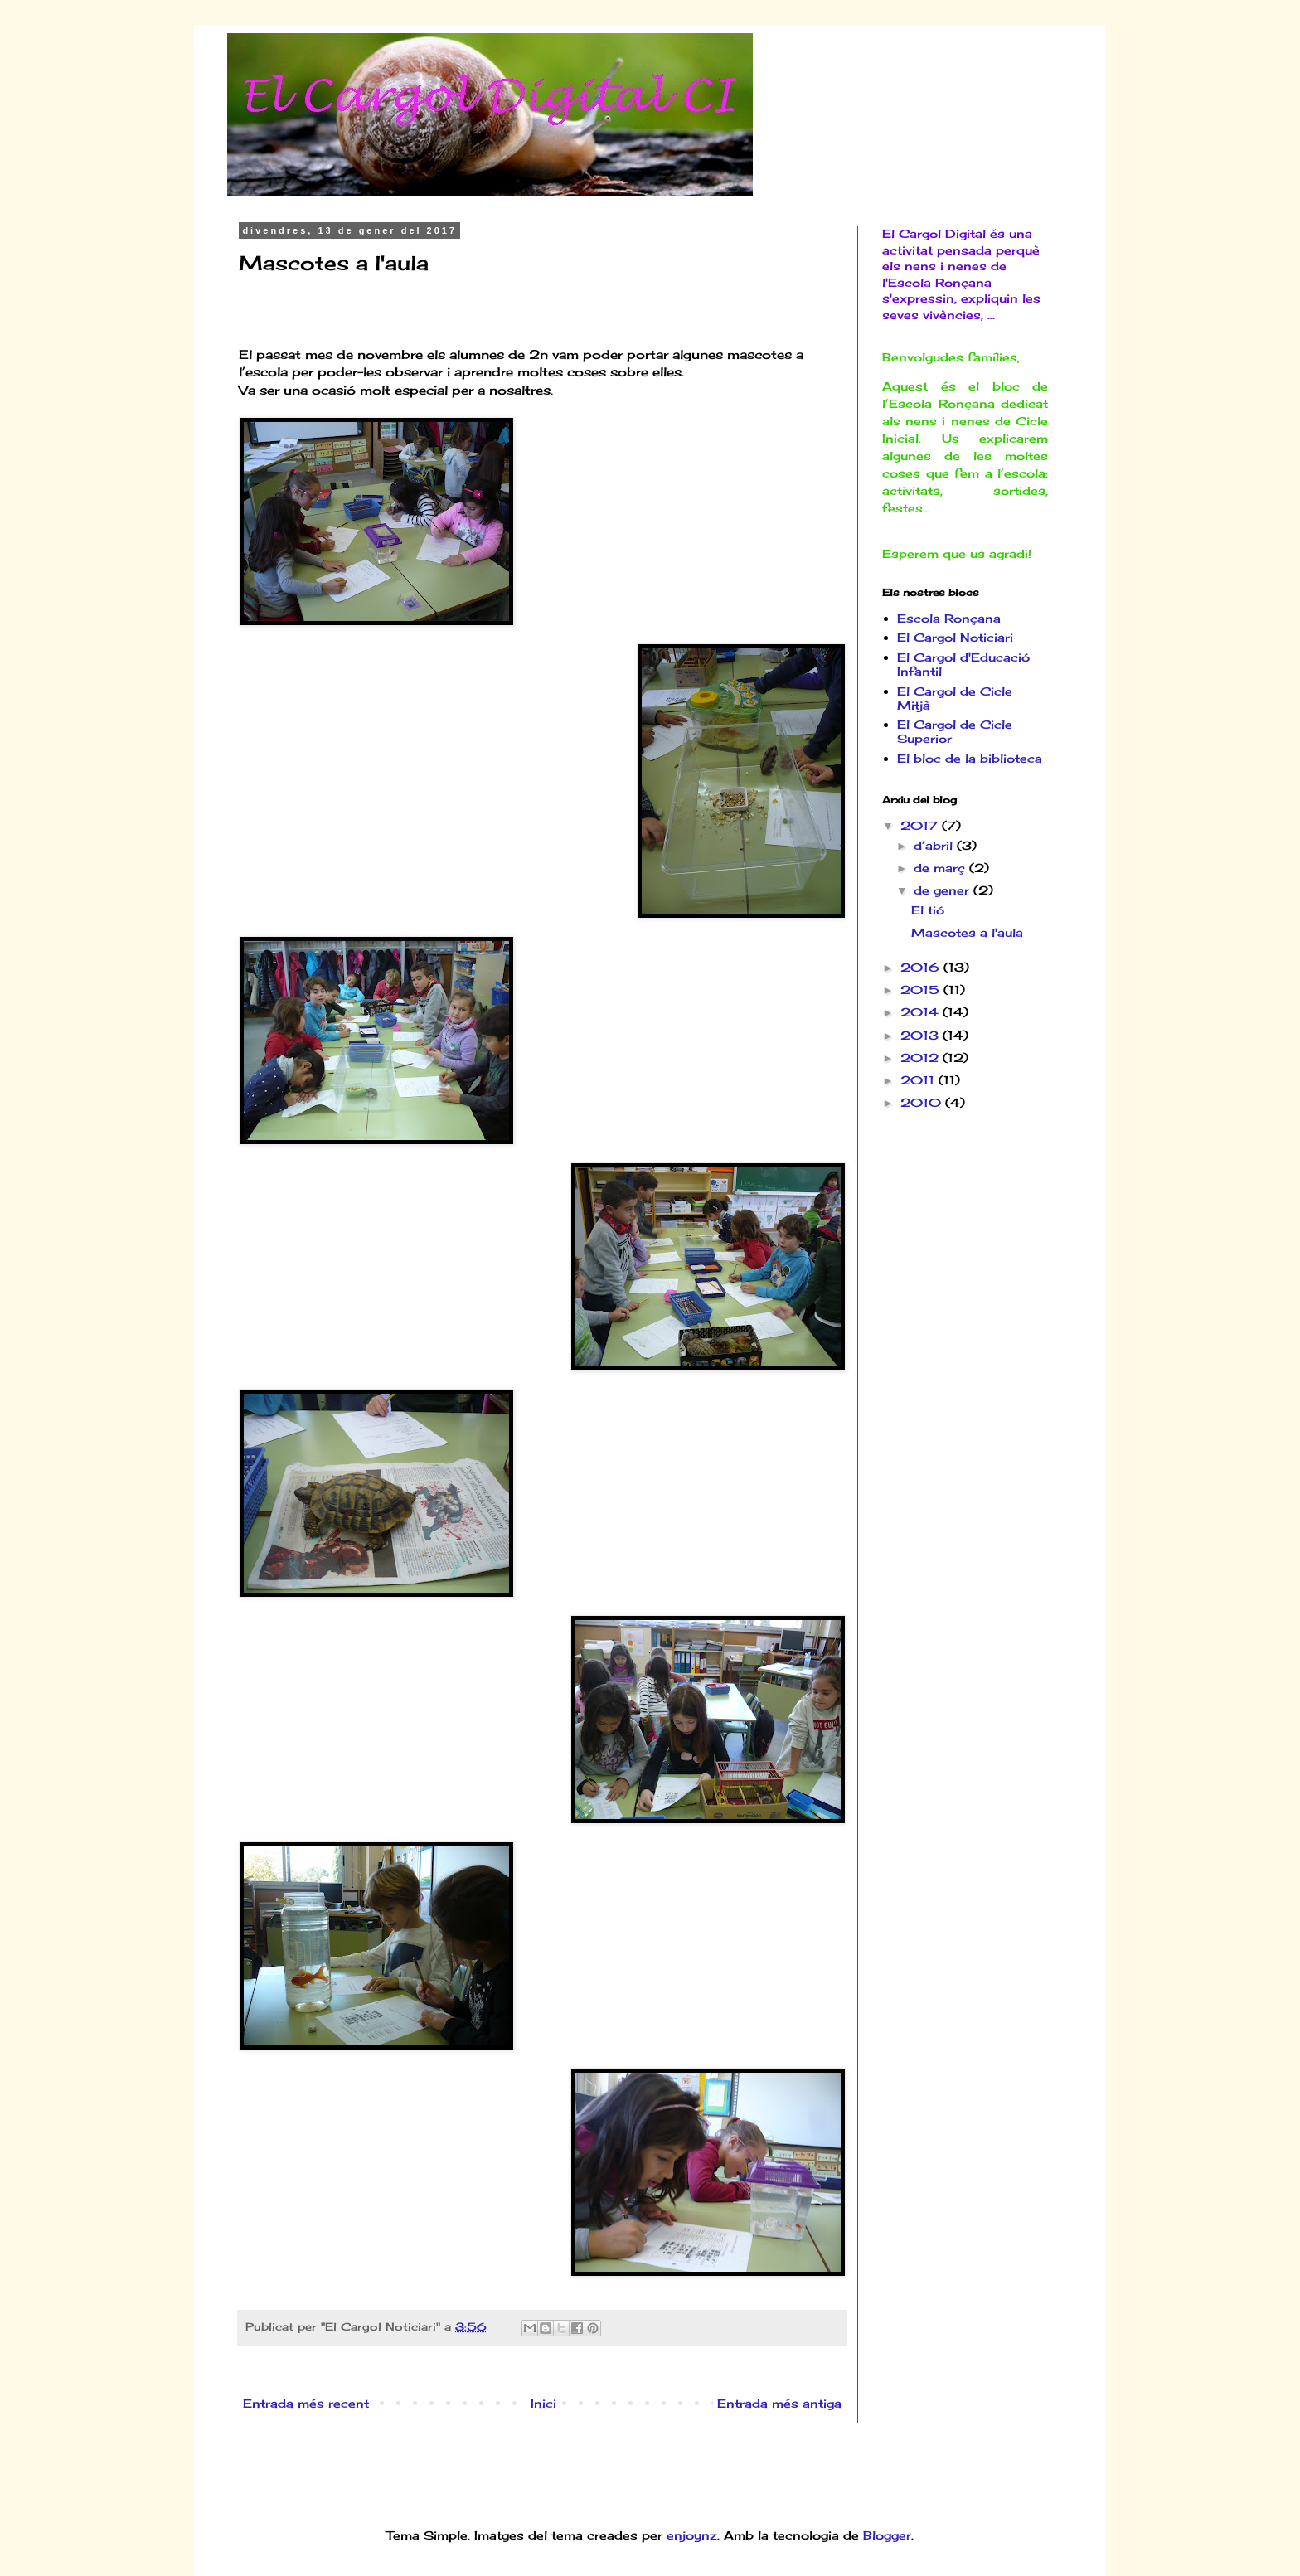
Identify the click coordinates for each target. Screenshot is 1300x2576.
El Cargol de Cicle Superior (954, 731)
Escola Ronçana (949, 618)
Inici (543, 2403)
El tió (927, 910)
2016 (921, 967)
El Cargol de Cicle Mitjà (954, 698)
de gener (943, 890)
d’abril (935, 845)
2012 (921, 1057)
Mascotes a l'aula (967, 932)
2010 (922, 1102)
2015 (921, 989)
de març (941, 868)
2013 (921, 1035)
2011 (919, 1080)
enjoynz (692, 2535)
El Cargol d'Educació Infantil (963, 664)
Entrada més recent (306, 2403)
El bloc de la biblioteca (969, 758)
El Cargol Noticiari (955, 637)
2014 (921, 1012)
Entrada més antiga (779, 2403)
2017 (921, 825)
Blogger (887, 2535)
